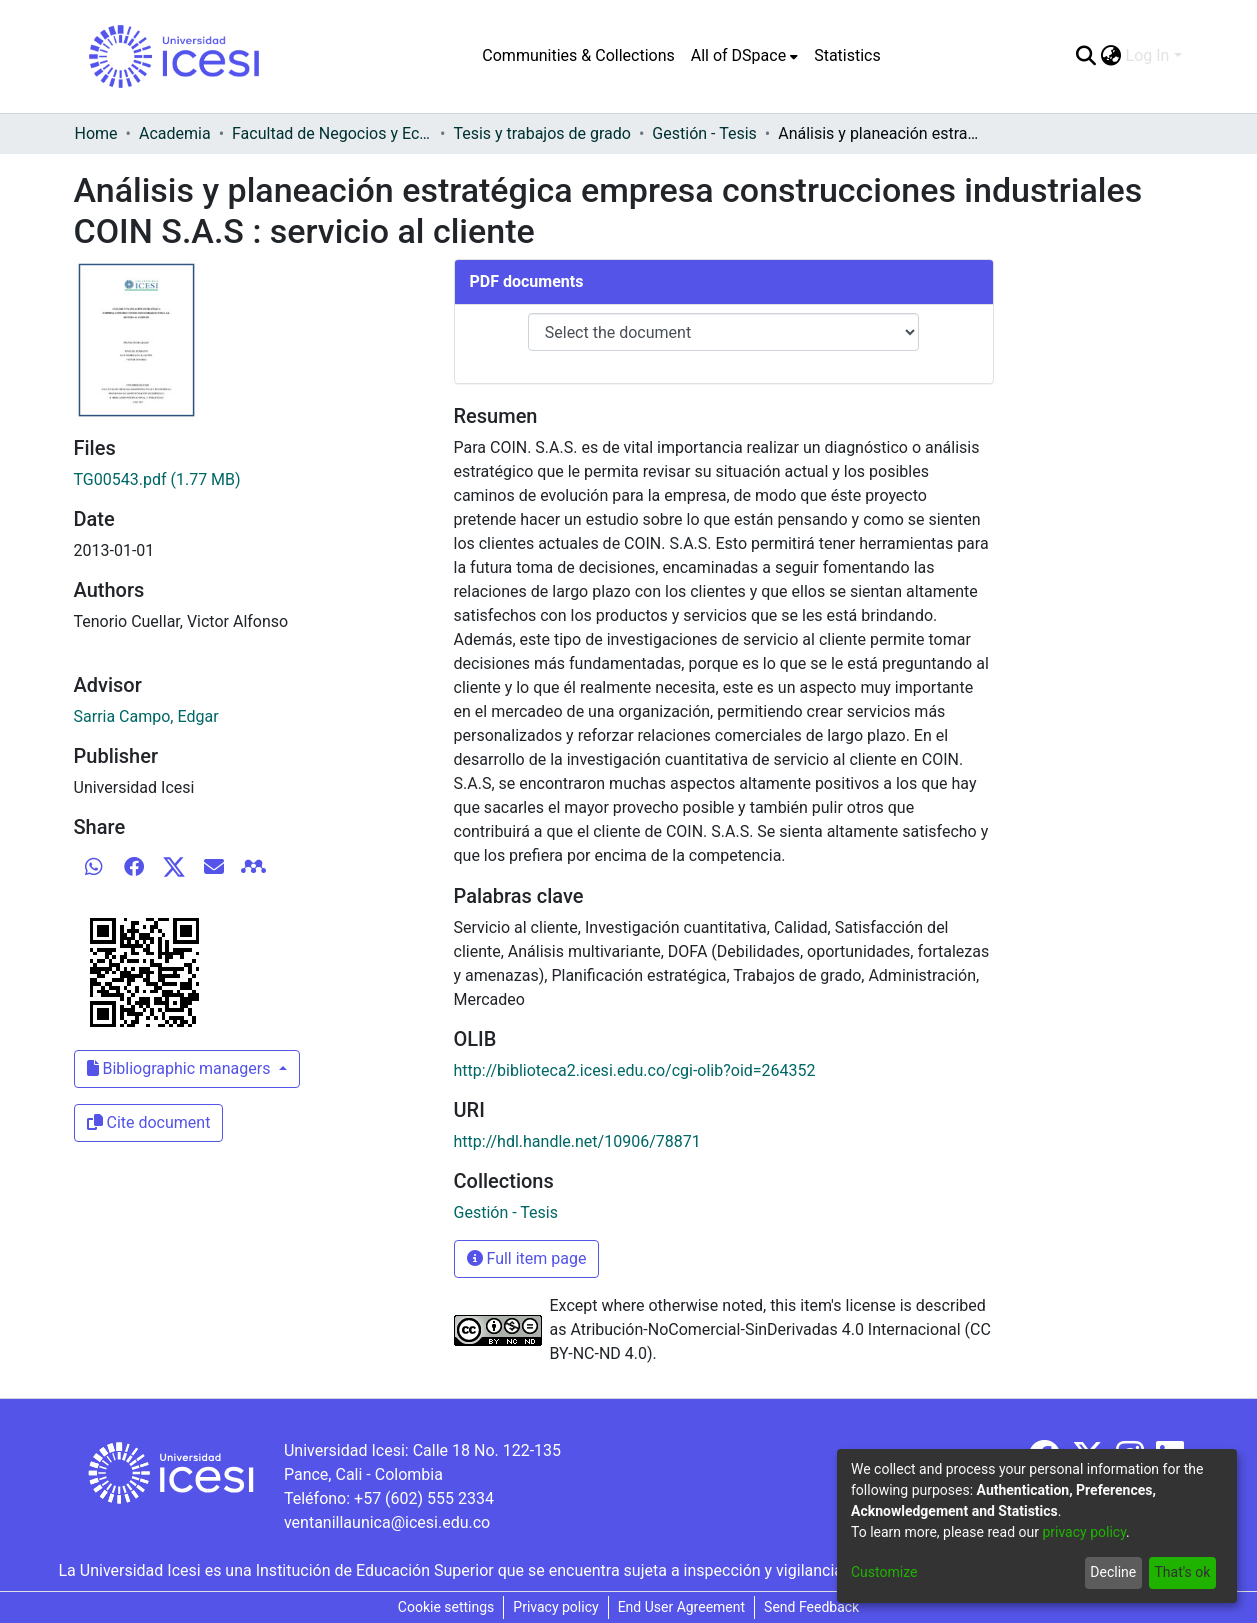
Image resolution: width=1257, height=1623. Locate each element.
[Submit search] (1086, 56)
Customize (884, 1572)
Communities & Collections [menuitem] (578, 55)
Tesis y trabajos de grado (542, 133)
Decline (1113, 1572)
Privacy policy (555, 1607)
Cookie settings (446, 1607)
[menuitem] (744, 56)
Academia (175, 133)
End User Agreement (681, 1607)
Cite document (149, 1122)
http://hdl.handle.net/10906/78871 (577, 1141)
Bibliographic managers (181, 1068)
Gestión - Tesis (704, 133)
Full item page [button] (527, 1258)
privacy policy (1084, 1532)
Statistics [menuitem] (847, 55)
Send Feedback (811, 1607)
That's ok (1182, 1572)
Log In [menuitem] (1148, 55)
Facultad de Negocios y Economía (332, 133)
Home (96, 133)
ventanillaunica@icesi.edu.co (387, 1522)
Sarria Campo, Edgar (146, 716)
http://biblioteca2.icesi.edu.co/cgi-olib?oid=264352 (635, 1070)
